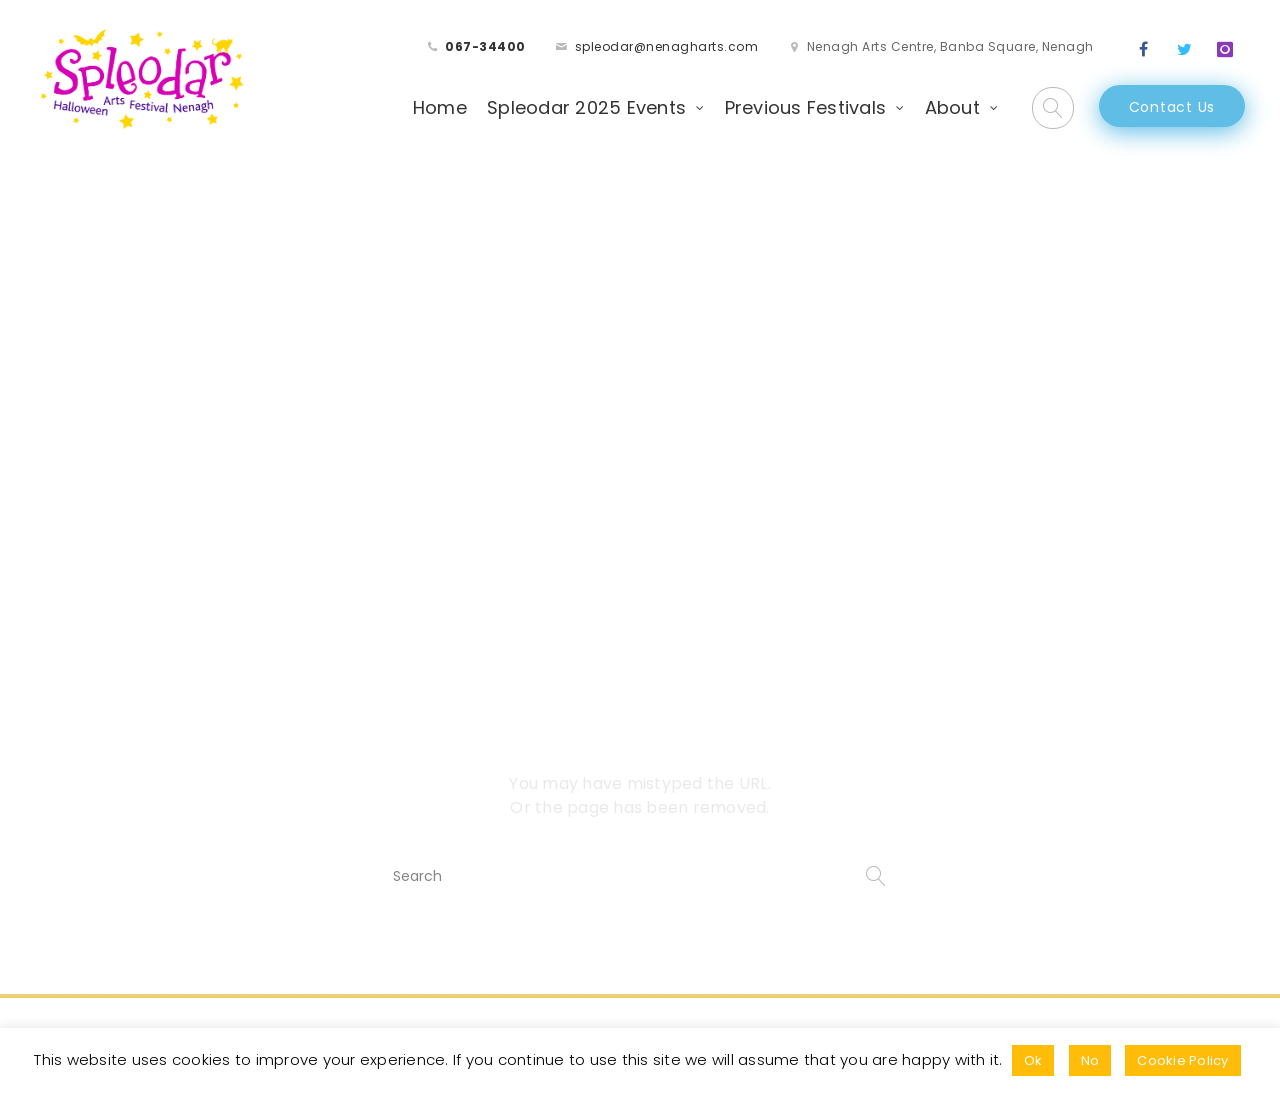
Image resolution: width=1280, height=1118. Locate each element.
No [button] (1090, 1060)
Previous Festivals (806, 107)
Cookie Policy (1182, 1060)
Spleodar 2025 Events (586, 107)
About (952, 107)
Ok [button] (1033, 1060)
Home (440, 107)
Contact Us (1172, 107)
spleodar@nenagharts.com (667, 46)
